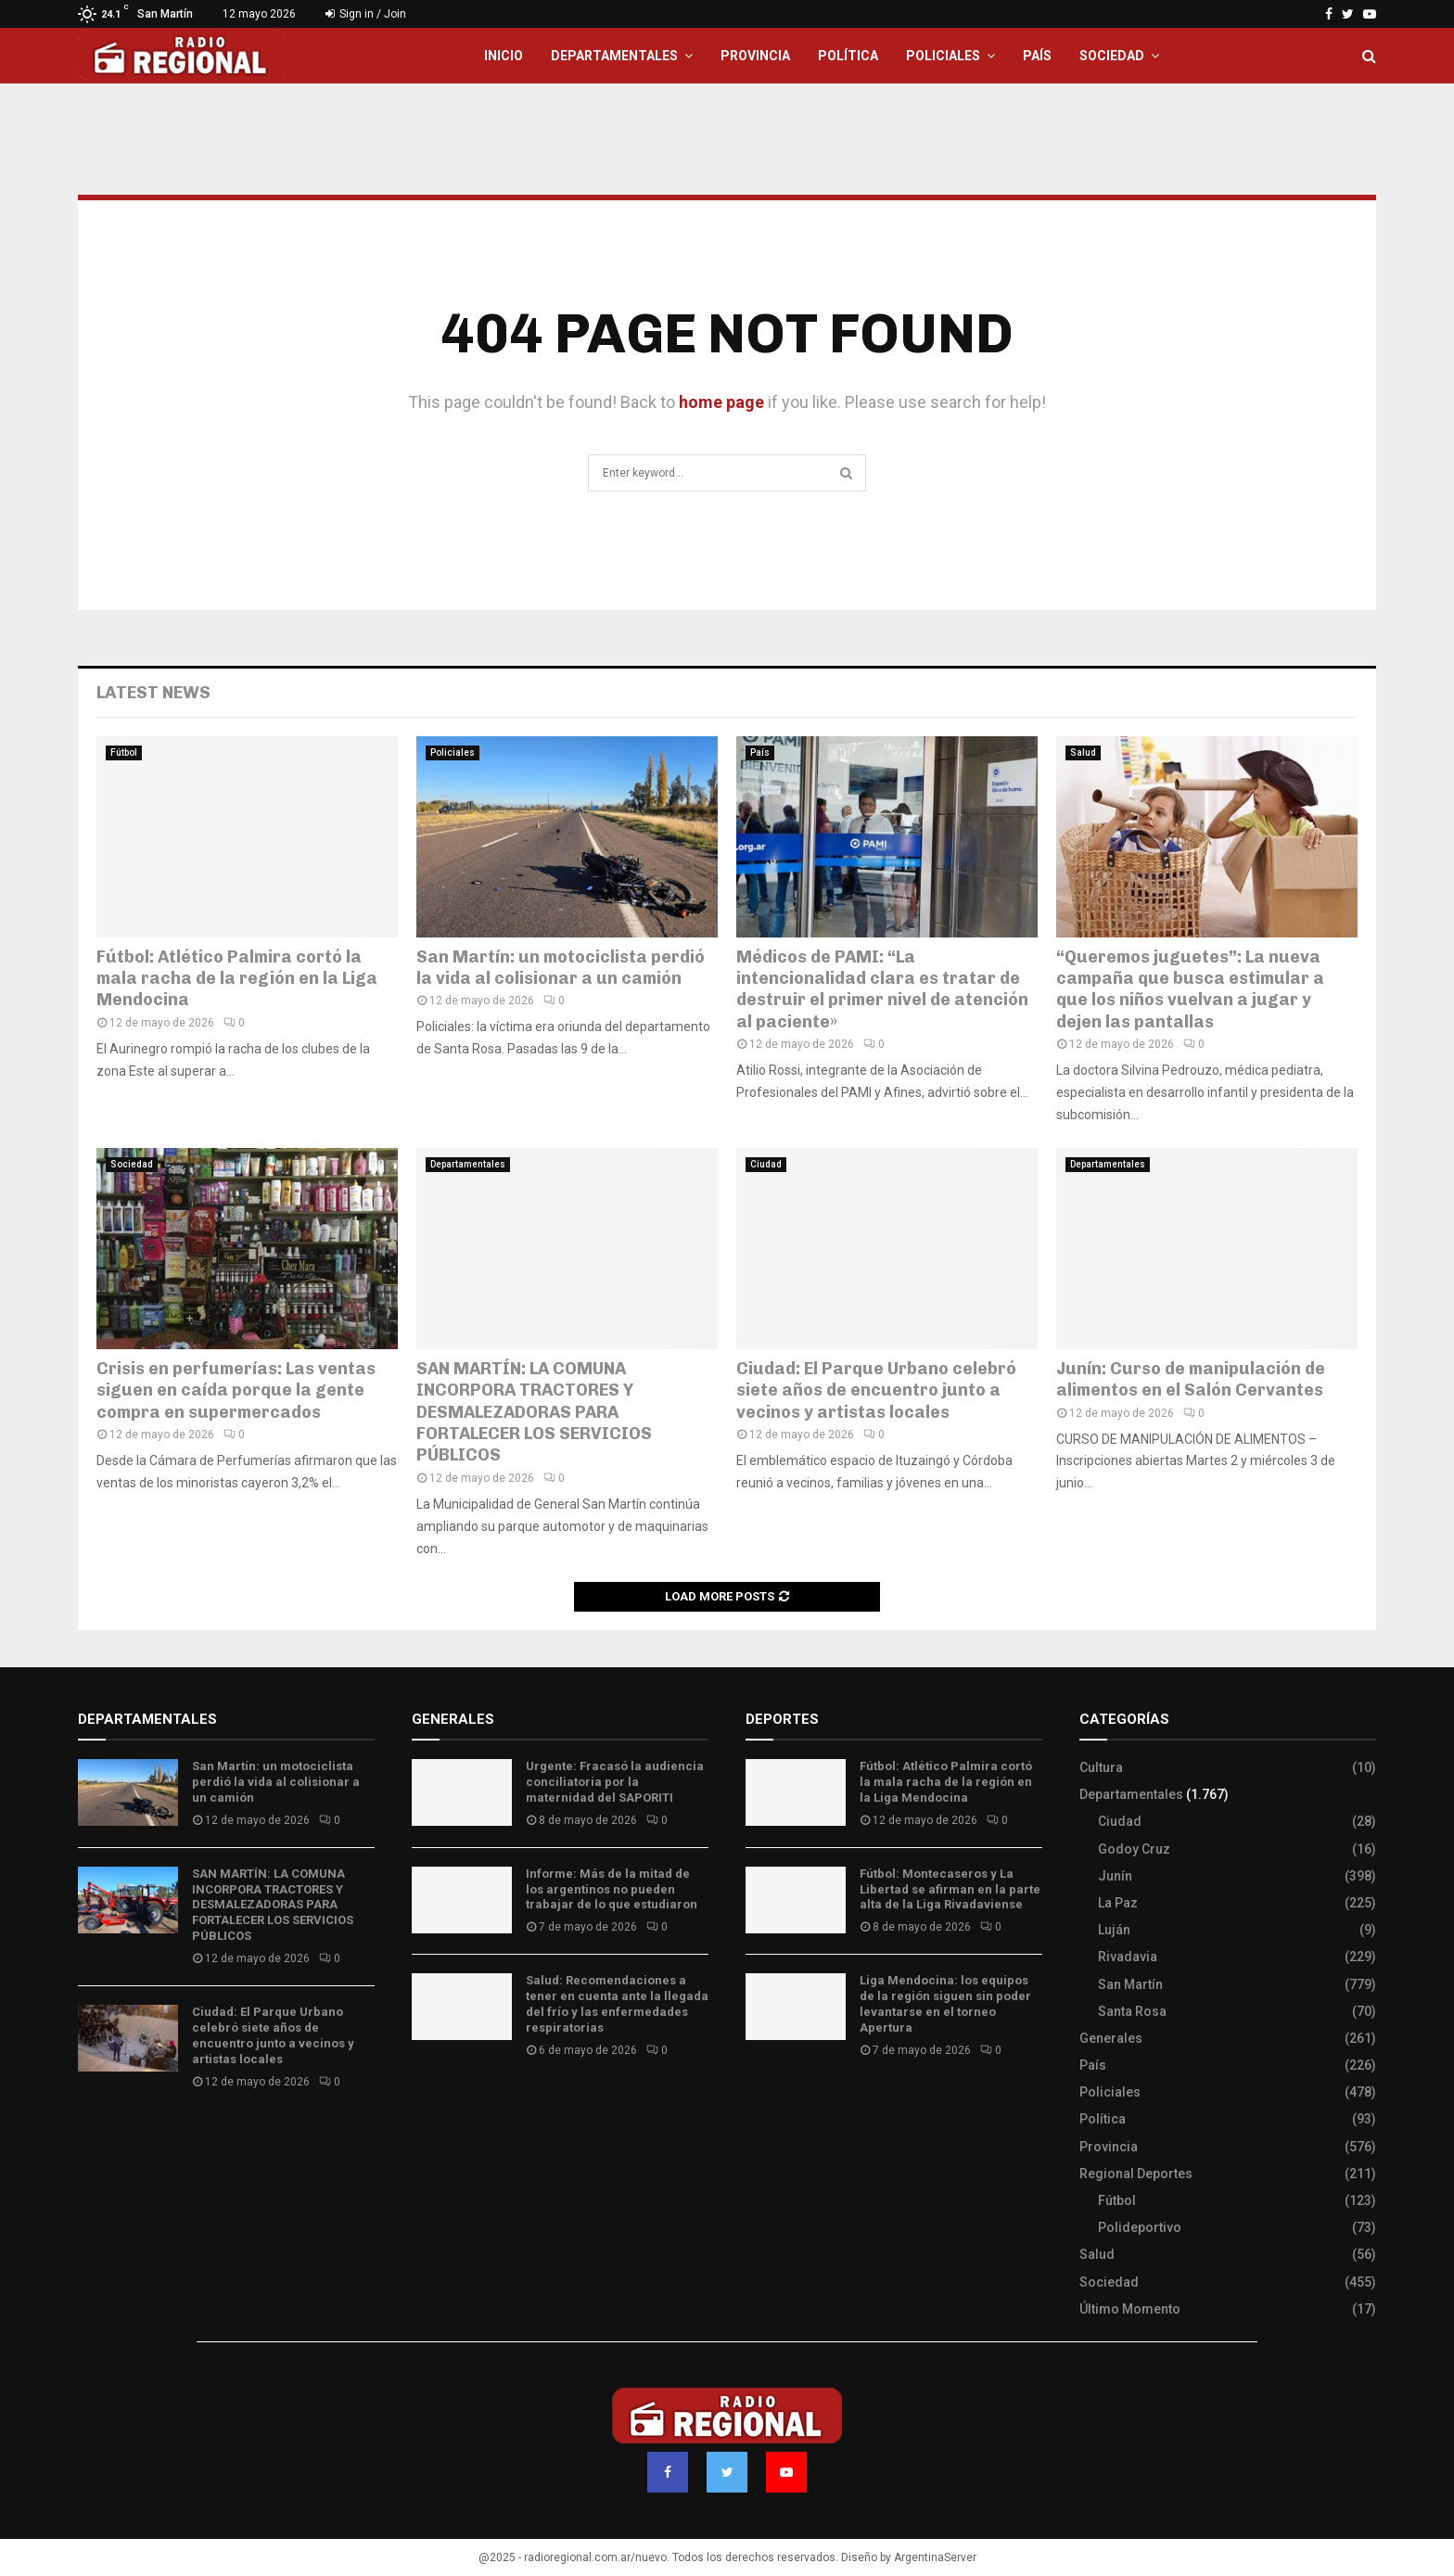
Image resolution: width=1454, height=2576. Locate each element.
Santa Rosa (1132, 2011)
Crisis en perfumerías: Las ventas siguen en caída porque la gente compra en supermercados (236, 1390)
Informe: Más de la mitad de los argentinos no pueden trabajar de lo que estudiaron (611, 1889)
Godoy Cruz (1134, 1849)
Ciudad (766, 1164)
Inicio (503, 55)
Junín (1115, 1875)
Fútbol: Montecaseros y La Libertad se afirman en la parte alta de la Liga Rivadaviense (950, 1889)
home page (721, 402)
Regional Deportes (1136, 2173)
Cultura (1101, 1767)
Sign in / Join (365, 13)
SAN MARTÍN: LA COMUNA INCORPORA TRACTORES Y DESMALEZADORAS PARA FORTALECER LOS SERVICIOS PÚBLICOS (534, 1412)
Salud (1083, 752)
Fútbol (123, 752)
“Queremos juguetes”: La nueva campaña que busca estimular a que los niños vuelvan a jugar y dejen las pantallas (1190, 989)
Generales (1110, 2038)
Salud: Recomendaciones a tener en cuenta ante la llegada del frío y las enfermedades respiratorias (617, 2003)
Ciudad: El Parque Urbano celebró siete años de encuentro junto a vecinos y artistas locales (876, 1390)
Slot (759, 2105)
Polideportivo (1139, 2227)
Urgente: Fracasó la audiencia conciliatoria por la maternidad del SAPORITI (615, 1781)
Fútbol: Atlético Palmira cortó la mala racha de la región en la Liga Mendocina (236, 979)
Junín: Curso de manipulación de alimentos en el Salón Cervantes (1190, 1379)
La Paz (1118, 1902)
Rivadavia (1127, 1956)
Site (783, 2105)
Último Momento (1129, 2309)
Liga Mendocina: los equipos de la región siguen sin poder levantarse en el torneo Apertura (945, 2003)
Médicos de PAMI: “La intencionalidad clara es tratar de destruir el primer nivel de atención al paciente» (882, 989)
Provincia (755, 55)
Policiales (943, 55)
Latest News (153, 692)
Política (848, 55)
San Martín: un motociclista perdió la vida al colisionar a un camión (560, 967)
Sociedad (1111, 55)
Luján (1114, 1929)
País (1037, 55)
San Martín (1130, 1984)
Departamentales (614, 55)
